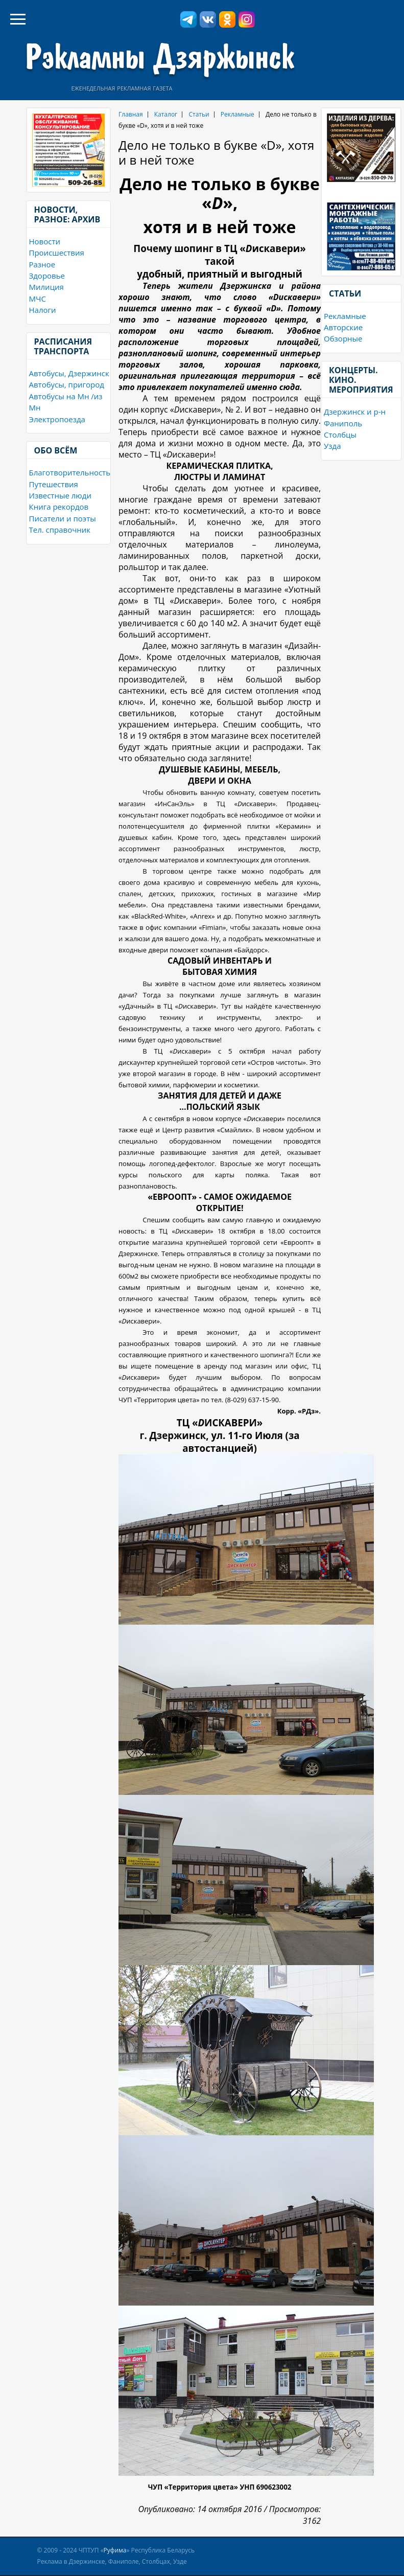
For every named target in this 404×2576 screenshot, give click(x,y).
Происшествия (56, 252)
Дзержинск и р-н (355, 411)
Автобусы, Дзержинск (69, 373)
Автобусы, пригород (66, 384)
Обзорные (343, 338)
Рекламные (345, 316)
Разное (42, 264)
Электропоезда (57, 419)
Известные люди (60, 495)
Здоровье (47, 275)
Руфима (115, 2550)
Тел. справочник (60, 530)
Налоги (42, 310)
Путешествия (53, 484)
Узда (332, 446)
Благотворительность (70, 472)
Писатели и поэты (62, 518)
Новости (45, 241)
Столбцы (340, 434)
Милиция (46, 287)
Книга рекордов (59, 506)
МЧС (37, 298)
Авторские (343, 327)
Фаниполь (343, 423)
